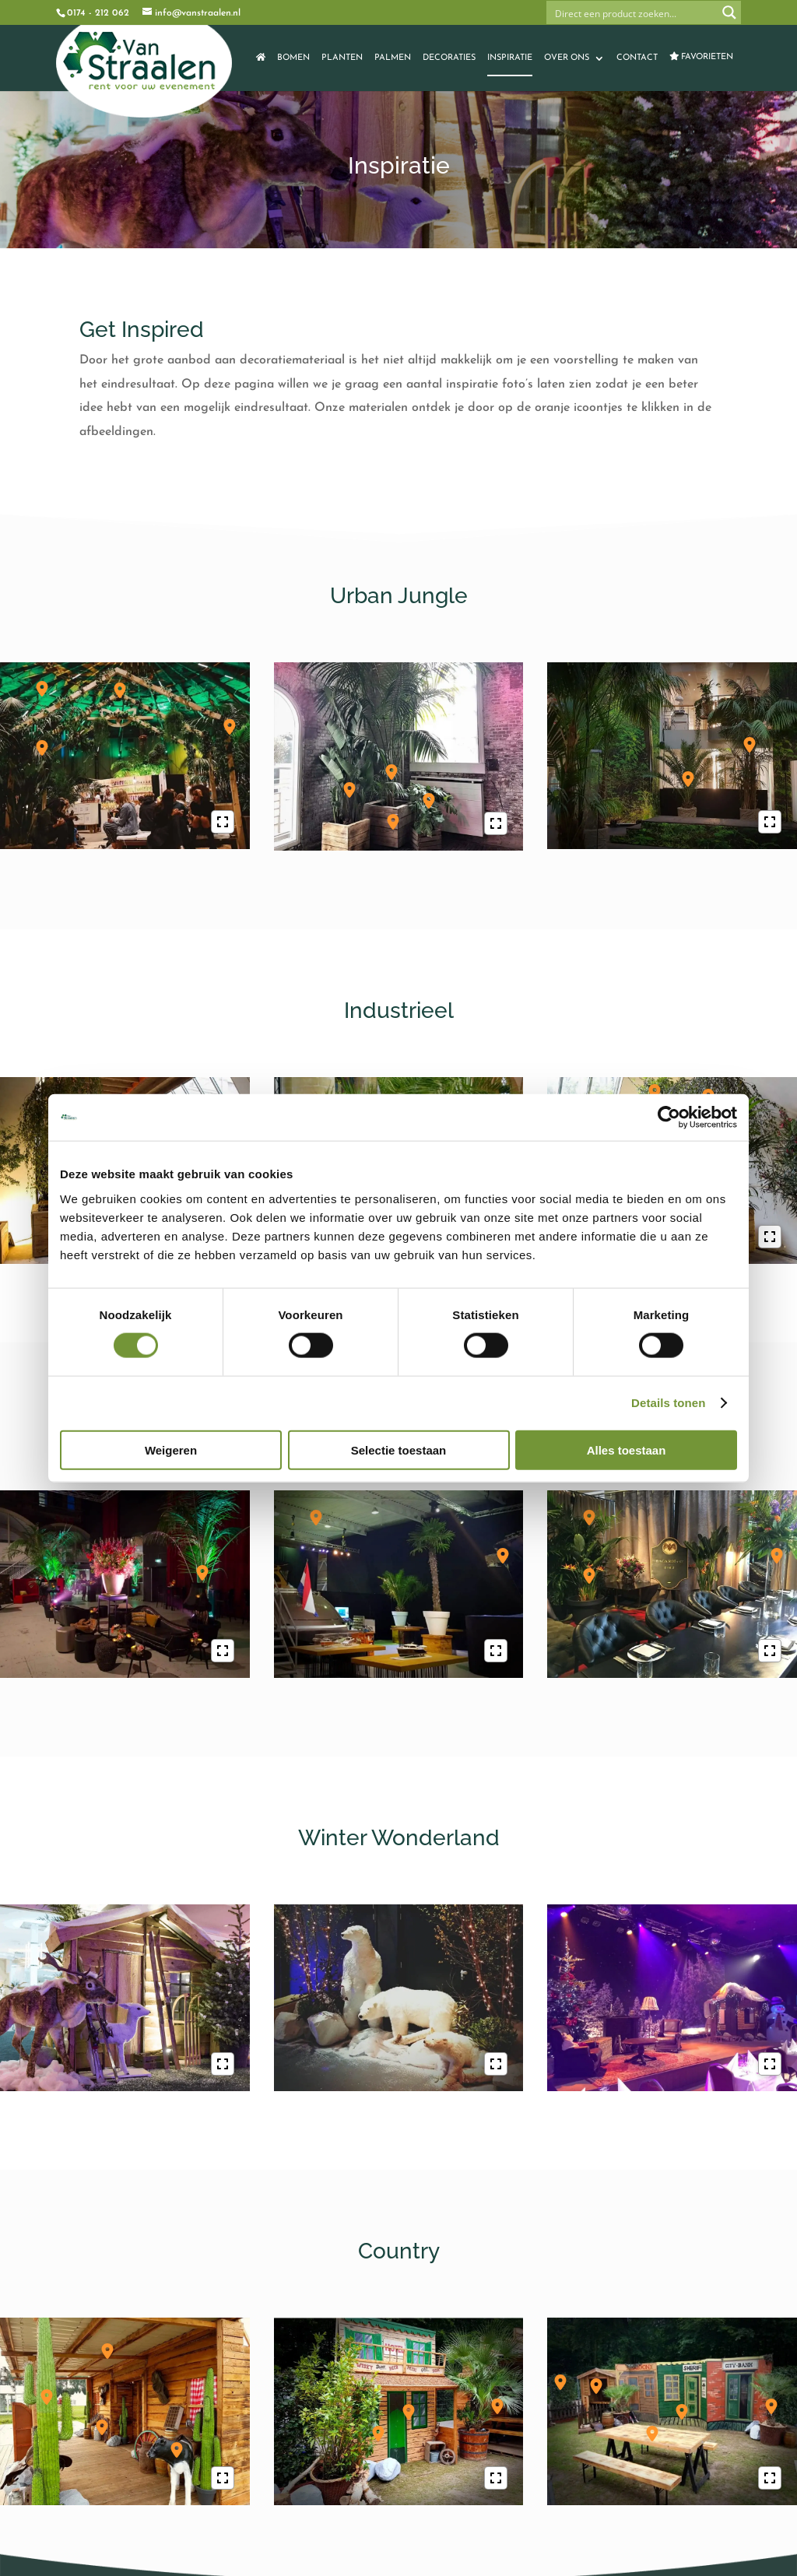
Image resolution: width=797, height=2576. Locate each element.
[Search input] (633, 12)
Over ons (566, 58)
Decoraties (449, 58)
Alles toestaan (626, 1449)
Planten (342, 58)
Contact (637, 58)
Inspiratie (509, 58)
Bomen (293, 58)
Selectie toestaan (399, 1449)
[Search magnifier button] (729, 12)
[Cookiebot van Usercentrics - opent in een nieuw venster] (669, 1117)
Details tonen (668, 1402)
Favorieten (701, 56)
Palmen (392, 58)
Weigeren (171, 1449)
